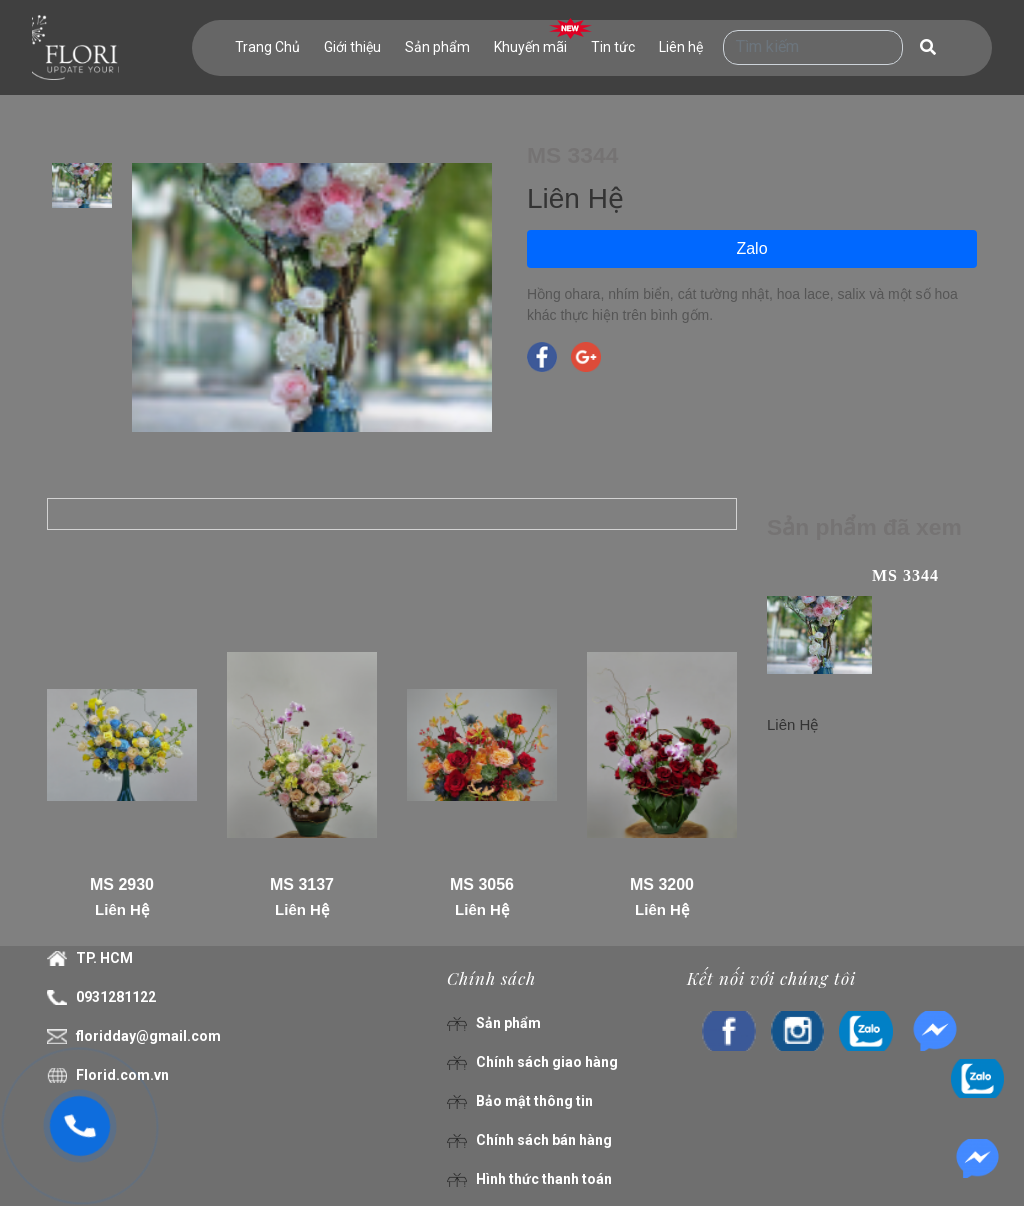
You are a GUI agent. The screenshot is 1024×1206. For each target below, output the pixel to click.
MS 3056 (482, 884)
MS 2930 (122, 884)
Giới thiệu (352, 47)
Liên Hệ (122, 909)
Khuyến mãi (530, 47)
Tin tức (613, 47)
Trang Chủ (267, 47)
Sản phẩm (437, 47)
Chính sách (491, 978)
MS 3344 (905, 575)
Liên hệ (681, 47)
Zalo (751, 248)
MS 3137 (302, 884)
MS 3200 (662, 884)
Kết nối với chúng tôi (771, 978)
